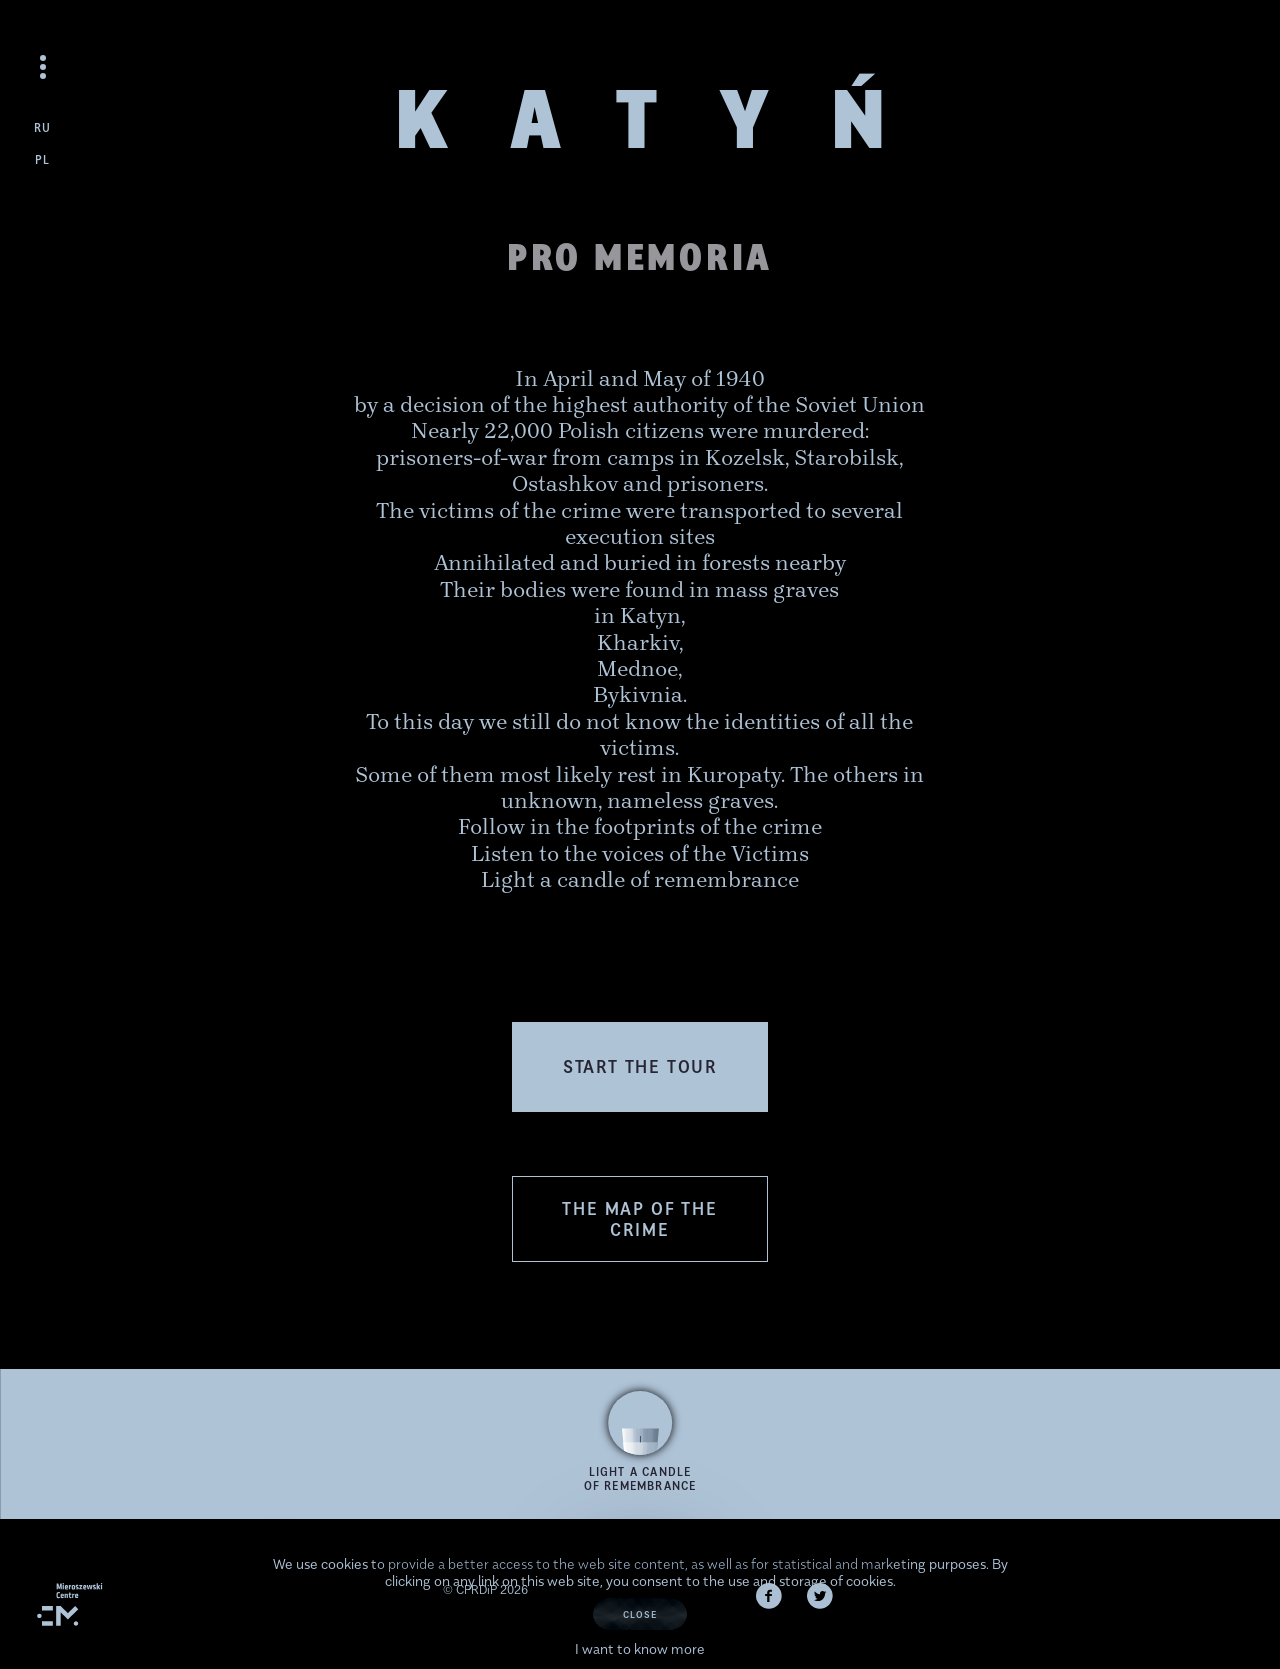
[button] (640, 1067)
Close (640, 1614)
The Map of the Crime (639, 1219)
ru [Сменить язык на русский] (42, 127)
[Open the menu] (43, 67)
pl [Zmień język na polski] (42, 159)
